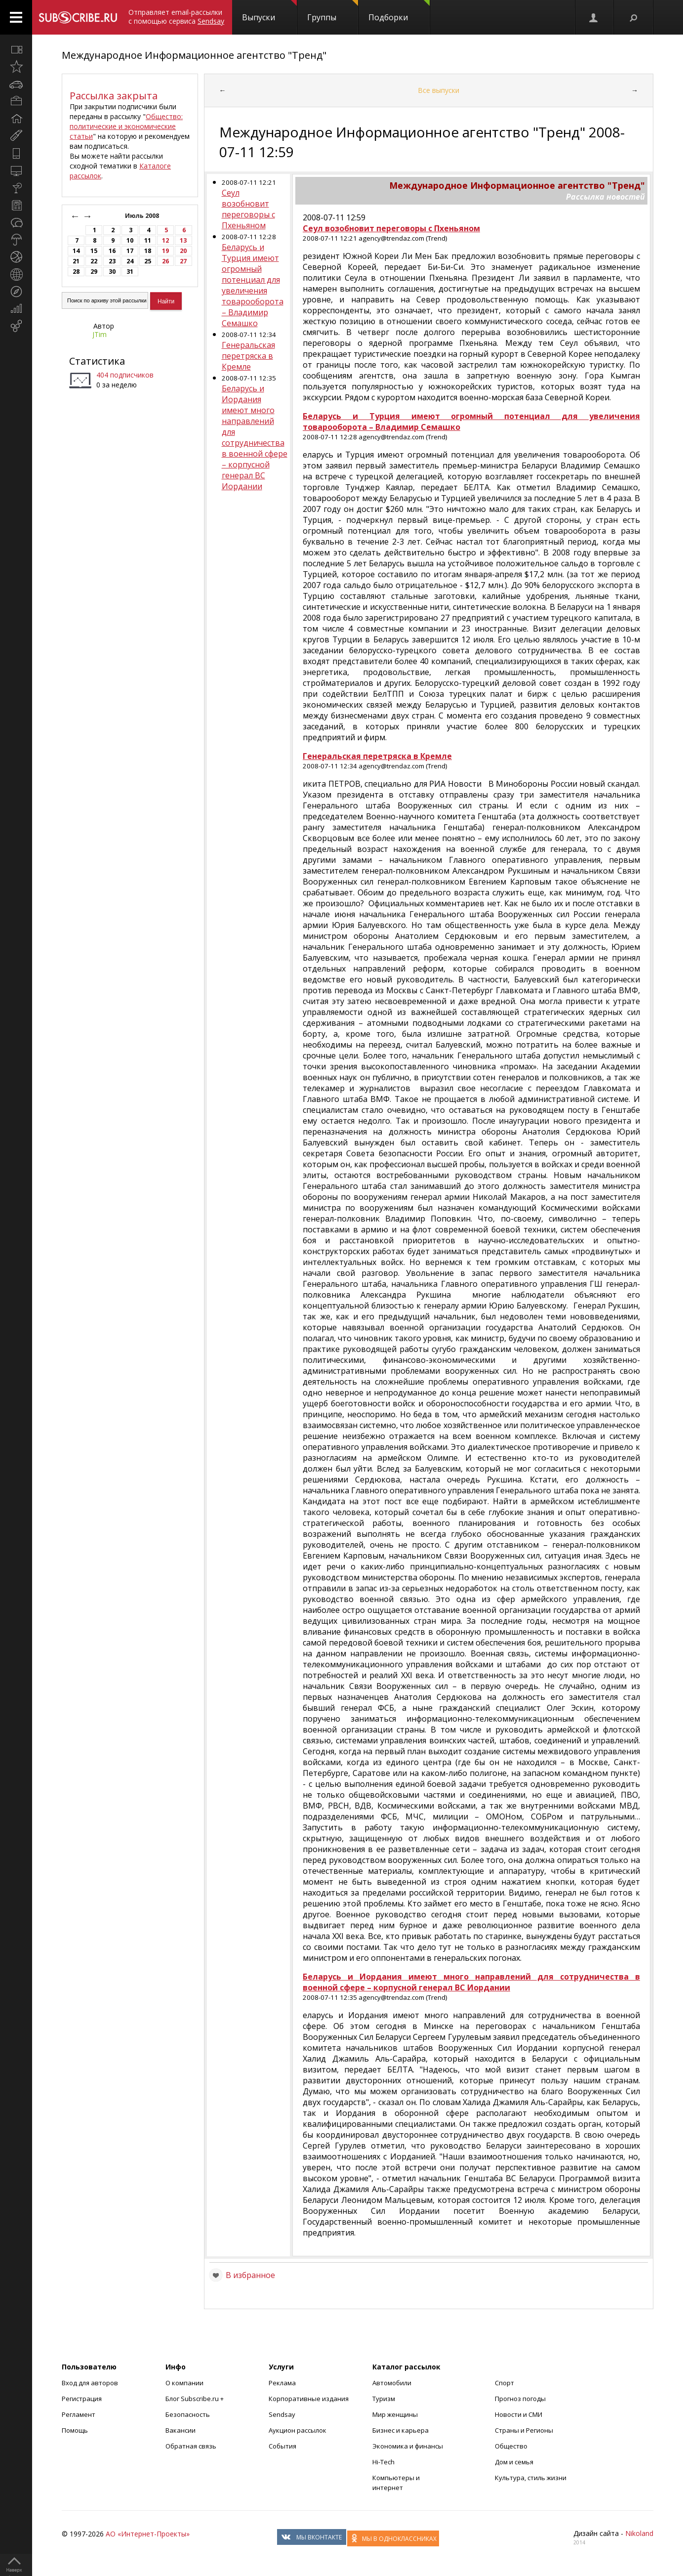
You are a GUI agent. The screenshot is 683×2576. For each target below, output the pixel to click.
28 (76, 271)
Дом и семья (514, 2461)
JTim (99, 334)
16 (112, 251)
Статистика (97, 361)
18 (147, 251)
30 (112, 271)
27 (183, 261)
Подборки (399, 11)
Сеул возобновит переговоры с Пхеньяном (248, 209)
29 (93, 271)
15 (93, 251)
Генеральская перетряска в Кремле (248, 355)
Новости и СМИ (518, 2414)
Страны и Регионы (524, 2430)
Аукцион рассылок (297, 2430)
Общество (511, 2446)
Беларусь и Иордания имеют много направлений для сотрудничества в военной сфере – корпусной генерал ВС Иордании (254, 437)
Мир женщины (395, 2414)
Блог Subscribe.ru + (195, 2398)
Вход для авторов (90, 2382)
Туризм (383, 2398)
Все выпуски (438, 90)
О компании (184, 2382)
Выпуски (269, 11)
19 (165, 251)
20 (183, 251)
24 (129, 261)
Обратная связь (190, 2446)
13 (183, 240)
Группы (332, 11)
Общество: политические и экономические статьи (126, 126)
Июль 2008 (143, 215)
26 (165, 261)
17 (129, 251)
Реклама (282, 2382)
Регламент (78, 2414)
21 (76, 261)
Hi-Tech (383, 2461)
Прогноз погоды (520, 2398)
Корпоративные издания (309, 2398)
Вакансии (180, 2430)
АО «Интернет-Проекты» (148, 2533)
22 (93, 261)
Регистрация (82, 2398)
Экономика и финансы (407, 2446)
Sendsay (282, 2414)
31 (129, 271)
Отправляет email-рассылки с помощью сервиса (176, 16)
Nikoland (639, 2533)
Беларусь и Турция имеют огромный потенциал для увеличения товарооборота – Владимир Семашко (252, 285)
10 (129, 240)
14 (76, 251)
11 (147, 240)
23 (112, 261)
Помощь (75, 2430)
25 (147, 261)
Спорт (504, 2382)
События (282, 2446)
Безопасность (187, 2414)
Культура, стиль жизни (530, 2477)
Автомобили (391, 2382)
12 (165, 240)
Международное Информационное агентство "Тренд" (194, 55)
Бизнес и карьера (400, 2430)
